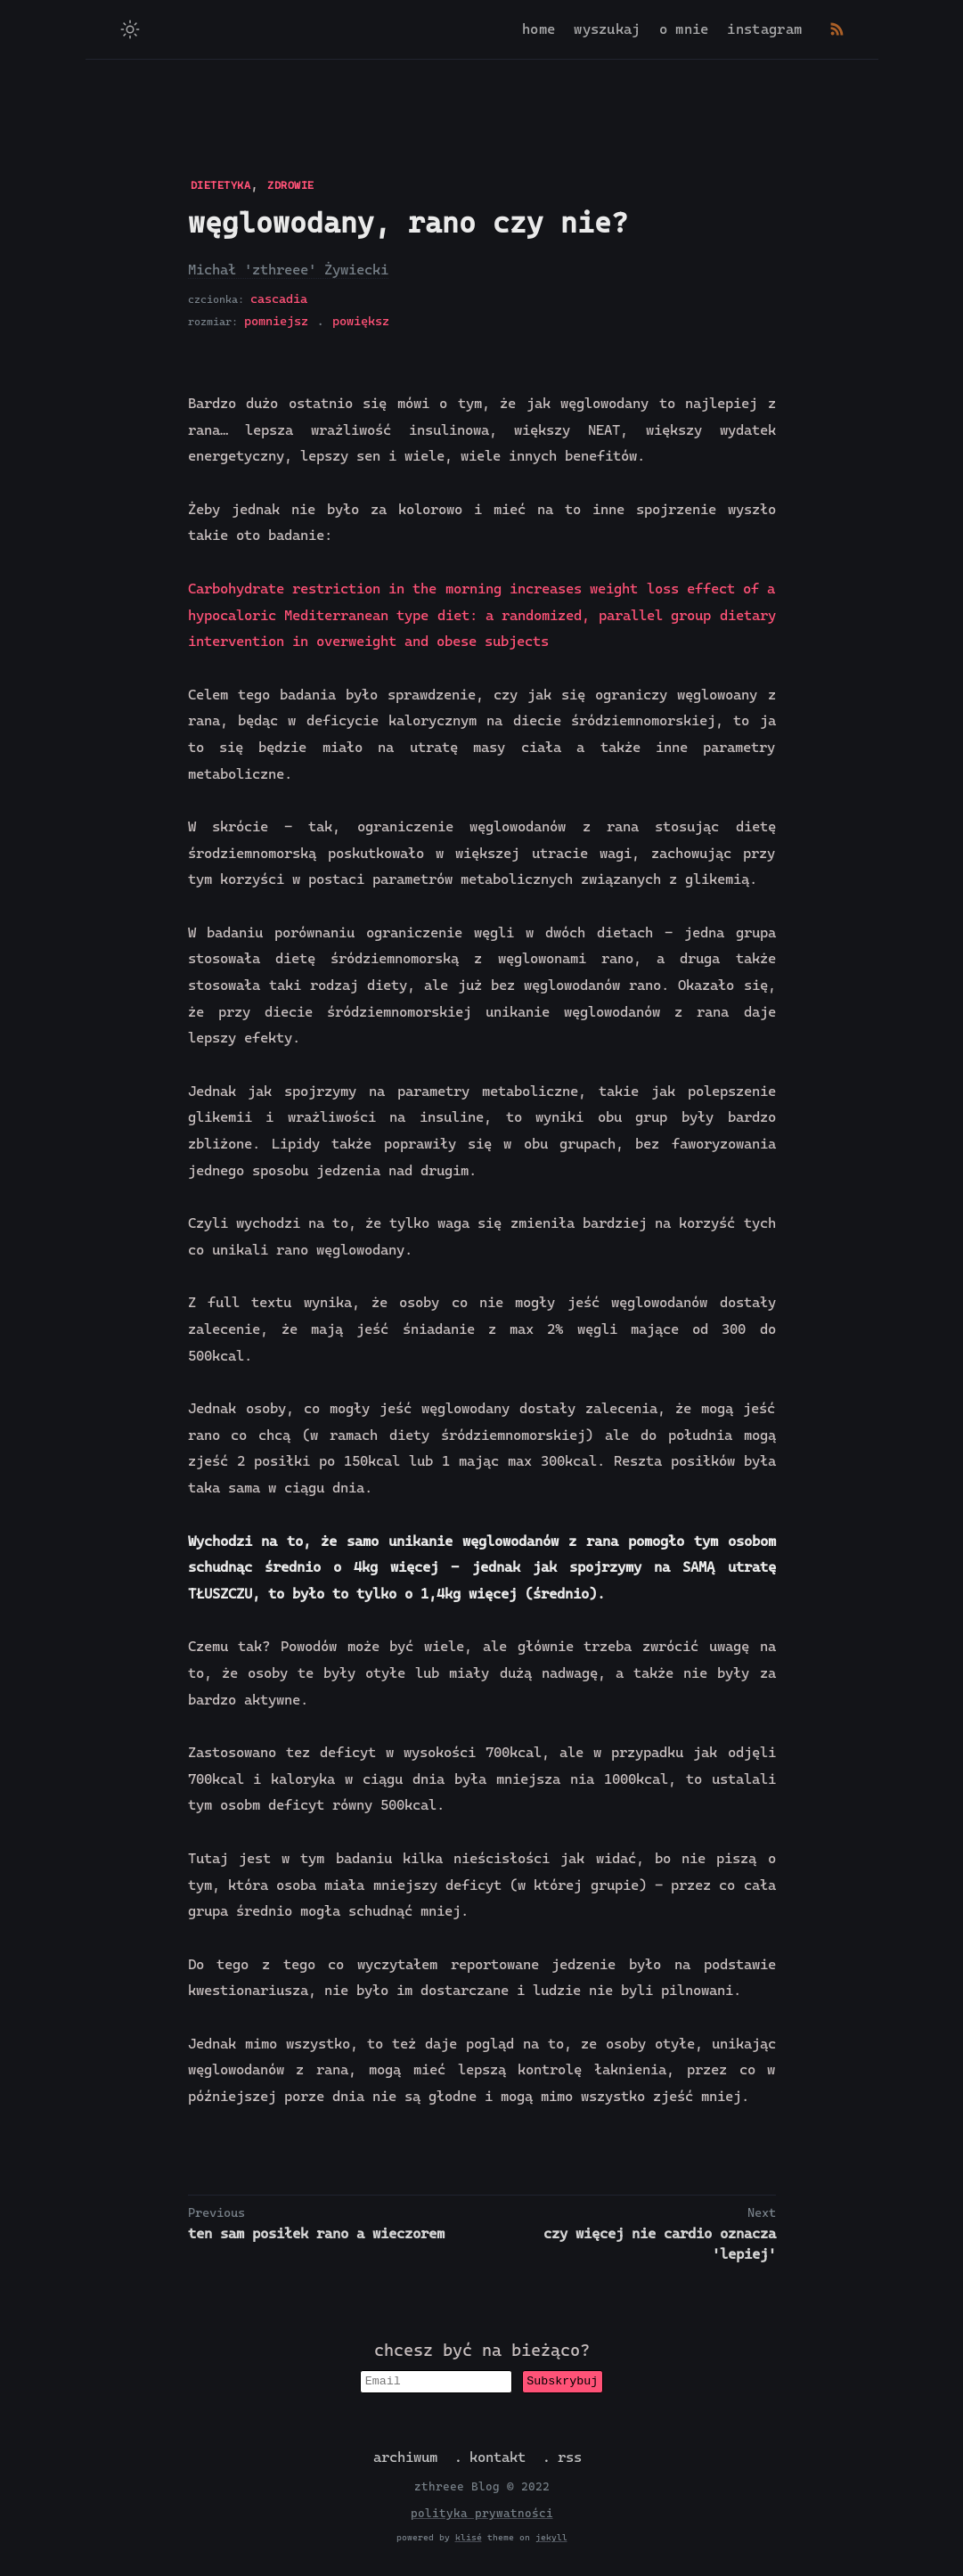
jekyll (551, 2539)
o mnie (684, 28)
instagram (764, 28)
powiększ (360, 321)
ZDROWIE (290, 185)
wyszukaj (607, 28)
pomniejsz (276, 321)
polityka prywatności (482, 2515)
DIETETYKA (221, 185)
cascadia (278, 298)
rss (570, 2458)
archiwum (405, 2458)
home (538, 28)
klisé (468, 2539)
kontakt (497, 2458)
